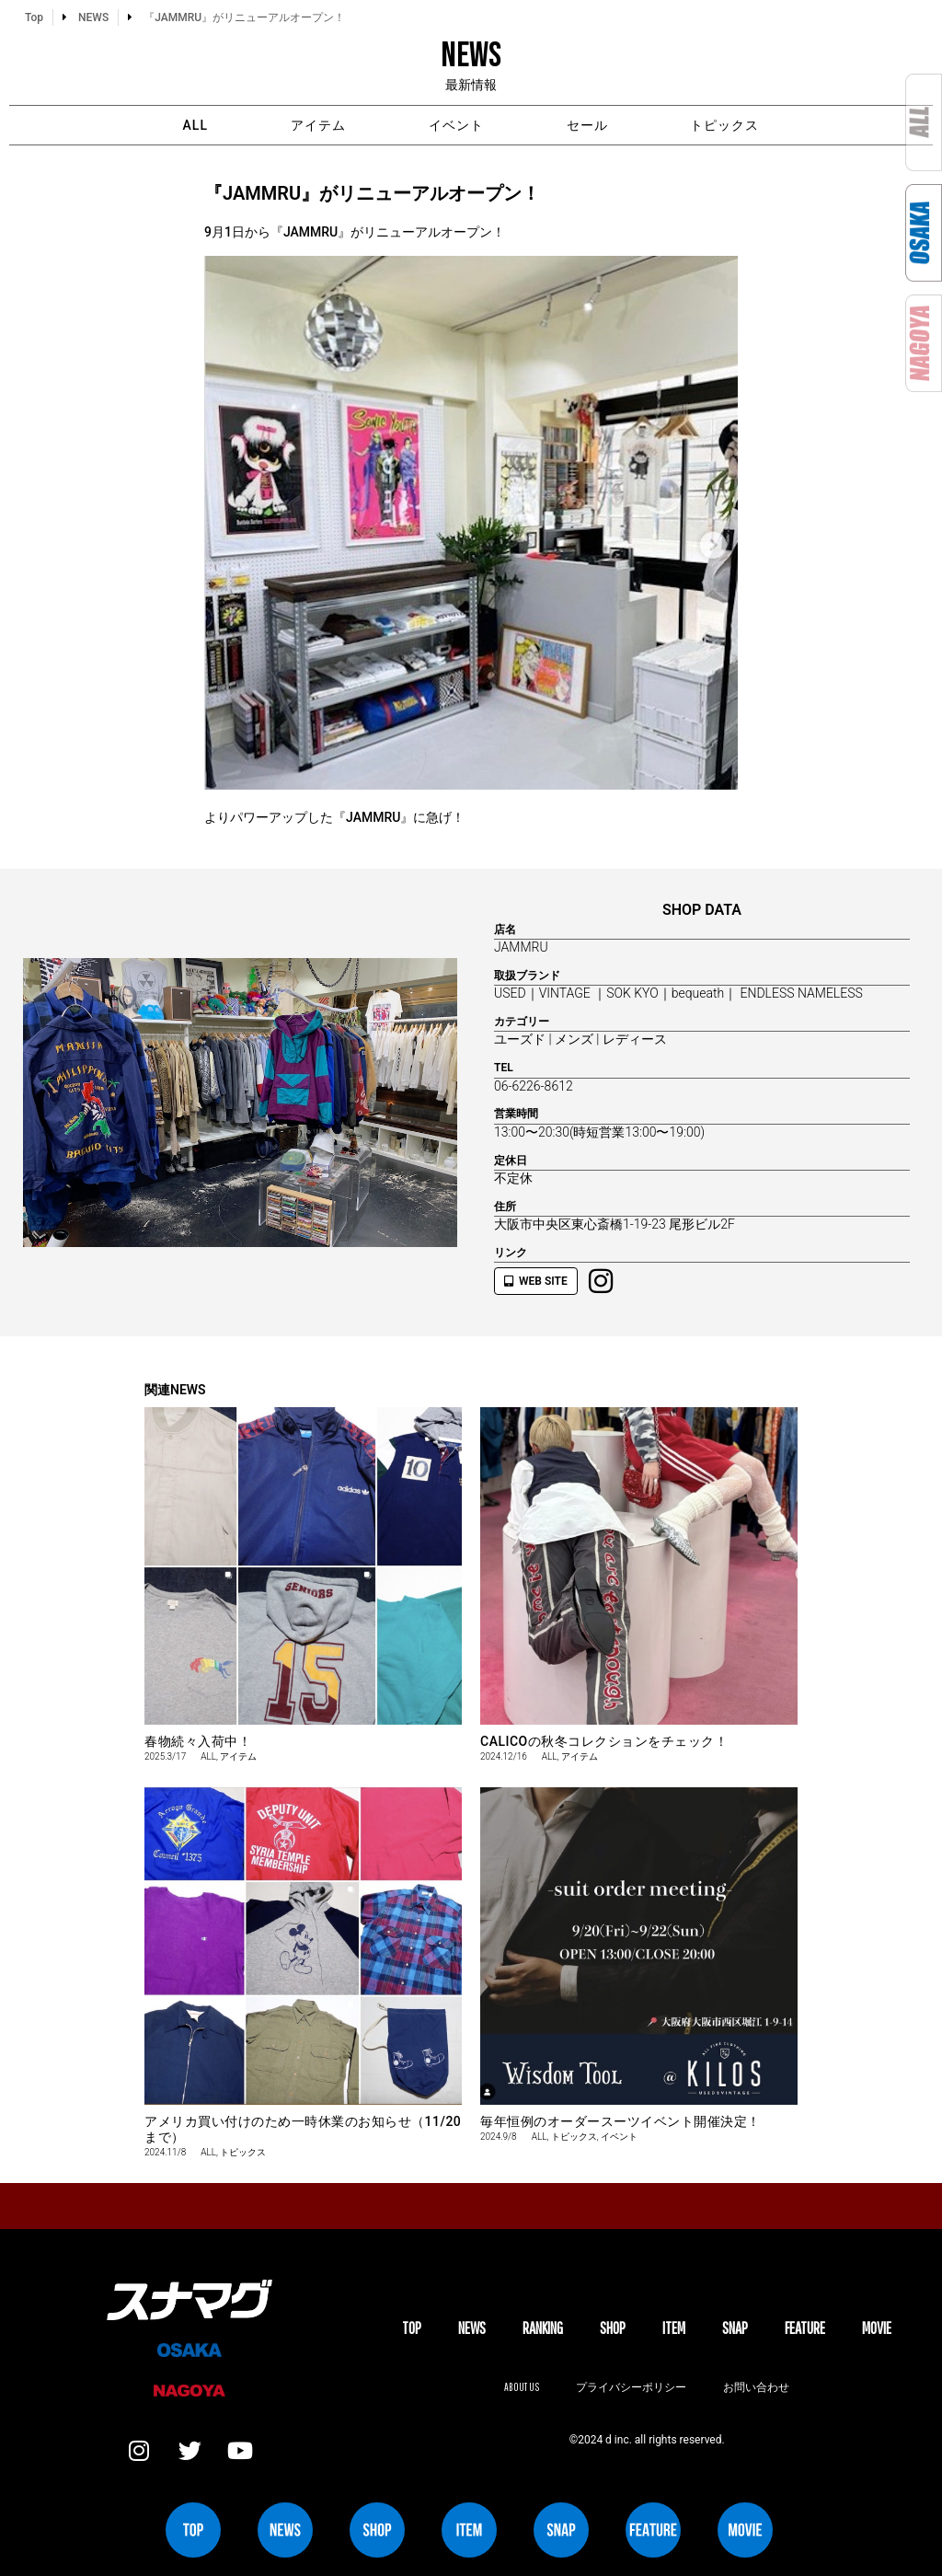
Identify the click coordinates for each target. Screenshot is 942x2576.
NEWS (472, 2328)
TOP (411, 2328)
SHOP (613, 2328)
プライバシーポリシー (631, 2387)
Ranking (543, 2328)
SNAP (735, 2328)
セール (587, 125)
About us (521, 2387)
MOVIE (876, 2328)
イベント (456, 125)
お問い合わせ (756, 2387)
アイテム (318, 125)
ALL (194, 125)
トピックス (725, 125)
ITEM (673, 2328)
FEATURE (805, 2328)
